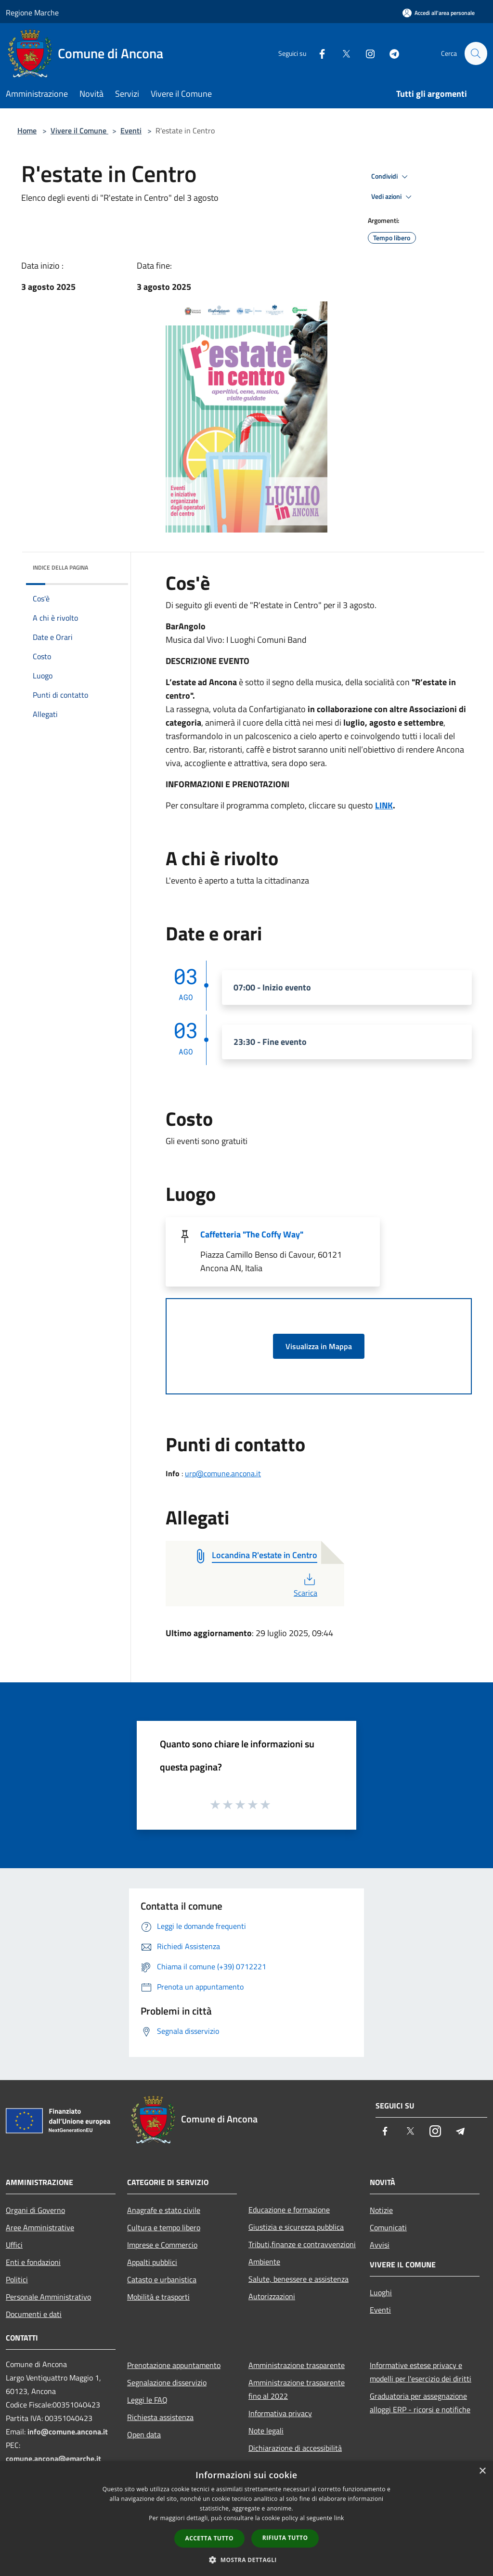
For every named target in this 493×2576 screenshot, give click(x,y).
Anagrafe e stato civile (163, 2210)
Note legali (266, 2430)
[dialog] (246, 2518)
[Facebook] (317, 53)
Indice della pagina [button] (60, 567)
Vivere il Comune (79, 130)
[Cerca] (475, 53)
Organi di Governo (35, 2210)
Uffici (14, 2245)
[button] (246, 2559)
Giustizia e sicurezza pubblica (296, 2227)
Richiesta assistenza (160, 2417)
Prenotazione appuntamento (174, 2365)
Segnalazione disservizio (167, 2382)
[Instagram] (366, 53)
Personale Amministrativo (48, 2297)
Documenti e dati (34, 2314)
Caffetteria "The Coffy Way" (251, 1234)
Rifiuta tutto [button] (285, 2538)
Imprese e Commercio (162, 2245)
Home (27, 130)
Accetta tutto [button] (209, 2538)
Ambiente (264, 2261)
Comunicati (388, 2227)
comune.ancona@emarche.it (53, 2458)
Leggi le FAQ (147, 2400)
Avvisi (379, 2245)
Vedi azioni (393, 197)
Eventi (131, 130)
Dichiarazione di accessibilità (295, 2448)
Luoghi (381, 2292)
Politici (17, 2279)
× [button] (482, 2471)
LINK (384, 805)
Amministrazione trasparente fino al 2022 (296, 2389)
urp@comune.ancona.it (223, 1473)
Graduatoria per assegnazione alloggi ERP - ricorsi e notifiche (420, 2402)
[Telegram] (390, 53)
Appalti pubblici (152, 2262)
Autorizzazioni (271, 2296)
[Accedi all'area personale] (438, 12)
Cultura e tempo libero (163, 2227)
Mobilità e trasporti (158, 2297)
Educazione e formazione (289, 2209)
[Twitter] (341, 53)
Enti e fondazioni (33, 2262)
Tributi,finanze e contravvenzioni (302, 2244)
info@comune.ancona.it (67, 2431)
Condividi (391, 176)
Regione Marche (32, 12)
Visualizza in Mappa (318, 1346)
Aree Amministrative (40, 2227)
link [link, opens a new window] (339, 2518)
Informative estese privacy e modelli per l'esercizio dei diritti (420, 2371)
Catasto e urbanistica (161, 2279)
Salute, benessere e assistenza (298, 2279)
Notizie (381, 2210)
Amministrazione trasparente (296, 2365)
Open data (144, 2434)
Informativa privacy (280, 2413)
